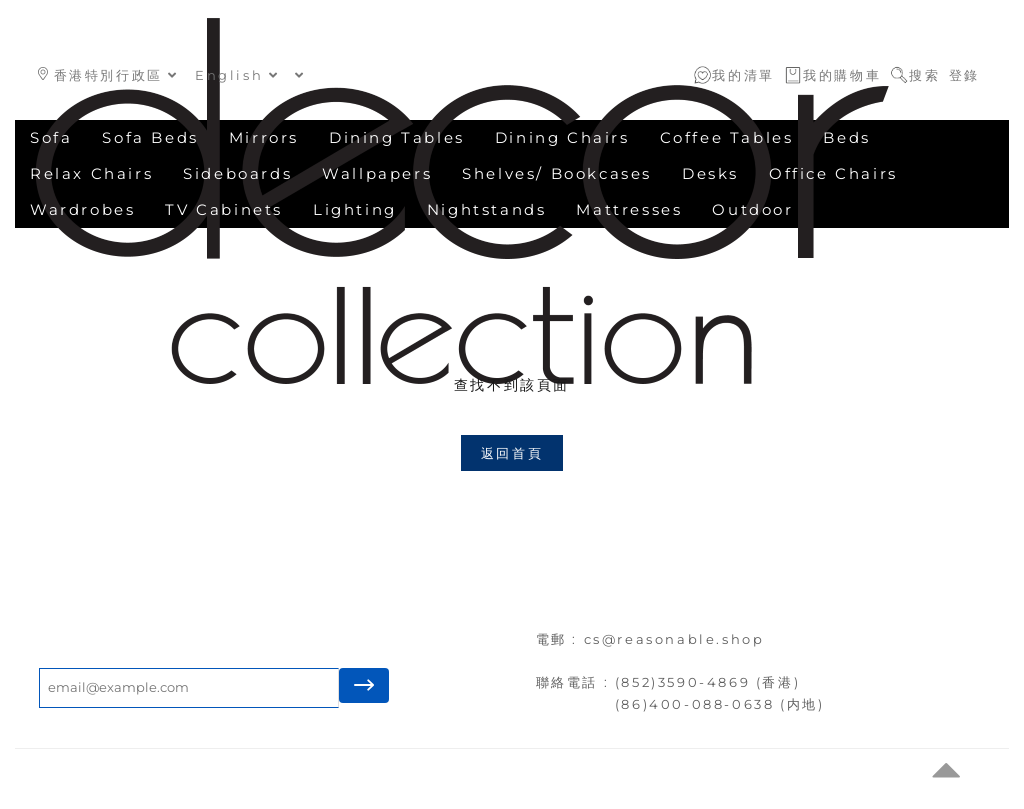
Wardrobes (82, 209)
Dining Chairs (562, 137)
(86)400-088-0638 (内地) (720, 704)
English (237, 75)
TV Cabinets (224, 209)
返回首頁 (512, 453)
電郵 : (560, 639)
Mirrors (264, 137)
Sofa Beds (150, 137)
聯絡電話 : (575, 682)
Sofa (51, 137)
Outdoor (752, 209)
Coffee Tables (727, 137)
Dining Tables (397, 137)
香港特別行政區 (108, 75)
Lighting (355, 209)
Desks (710, 173)
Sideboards (237, 173)
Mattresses (629, 209)
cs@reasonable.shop (674, 639)
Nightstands (487, 209)
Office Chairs (833, 173)
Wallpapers (377, 173)
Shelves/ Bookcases (557, 173)
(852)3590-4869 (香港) (707, 682)
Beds (846, 137)
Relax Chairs (91, 173)
